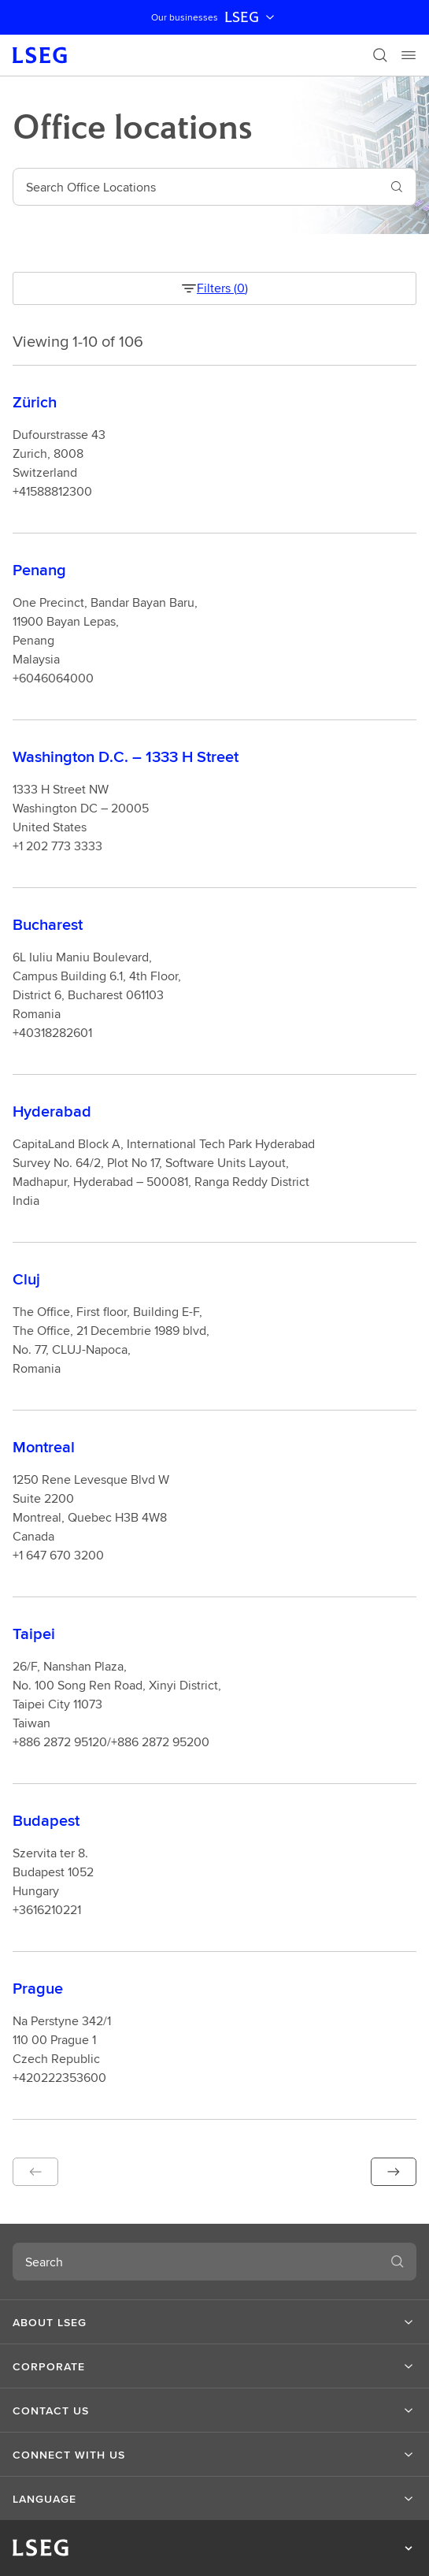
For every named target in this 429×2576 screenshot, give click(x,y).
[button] (35, 2172)
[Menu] (408, 55)
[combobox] (195, 187)
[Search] (380, 55)
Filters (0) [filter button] (214, 288)
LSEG (251, 17)
